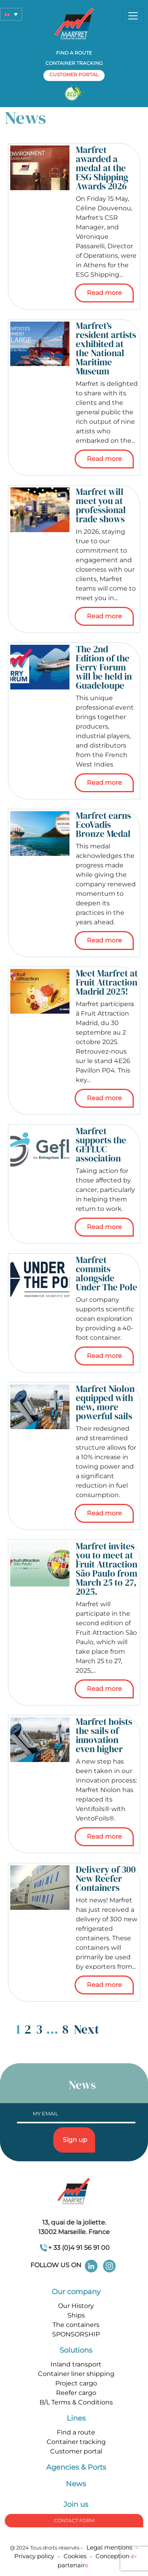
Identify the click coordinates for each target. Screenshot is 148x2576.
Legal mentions (109, 2547)
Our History (76, 2306)
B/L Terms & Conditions (76, 2402)
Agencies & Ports (76, 2467)
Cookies (75, 2556)
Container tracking (74, 63)
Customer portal (76, 2451)
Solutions (76, 2350)
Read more (104, 293)
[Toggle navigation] (133, 16)
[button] (11, 14)
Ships (76, 2315)
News (76, 2484)
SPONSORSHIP (76, 2334)
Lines (76, 2418)
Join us (76, 2504)
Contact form (74, 2520)
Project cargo (76, 2383)
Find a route (74, 53)
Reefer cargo (76, 2393)
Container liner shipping (76, 2374)
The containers (75, 2325)
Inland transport (76, 2364)
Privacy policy (35, 2556)
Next (86, 2029)
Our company (76, 2291)
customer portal (74, 74)
